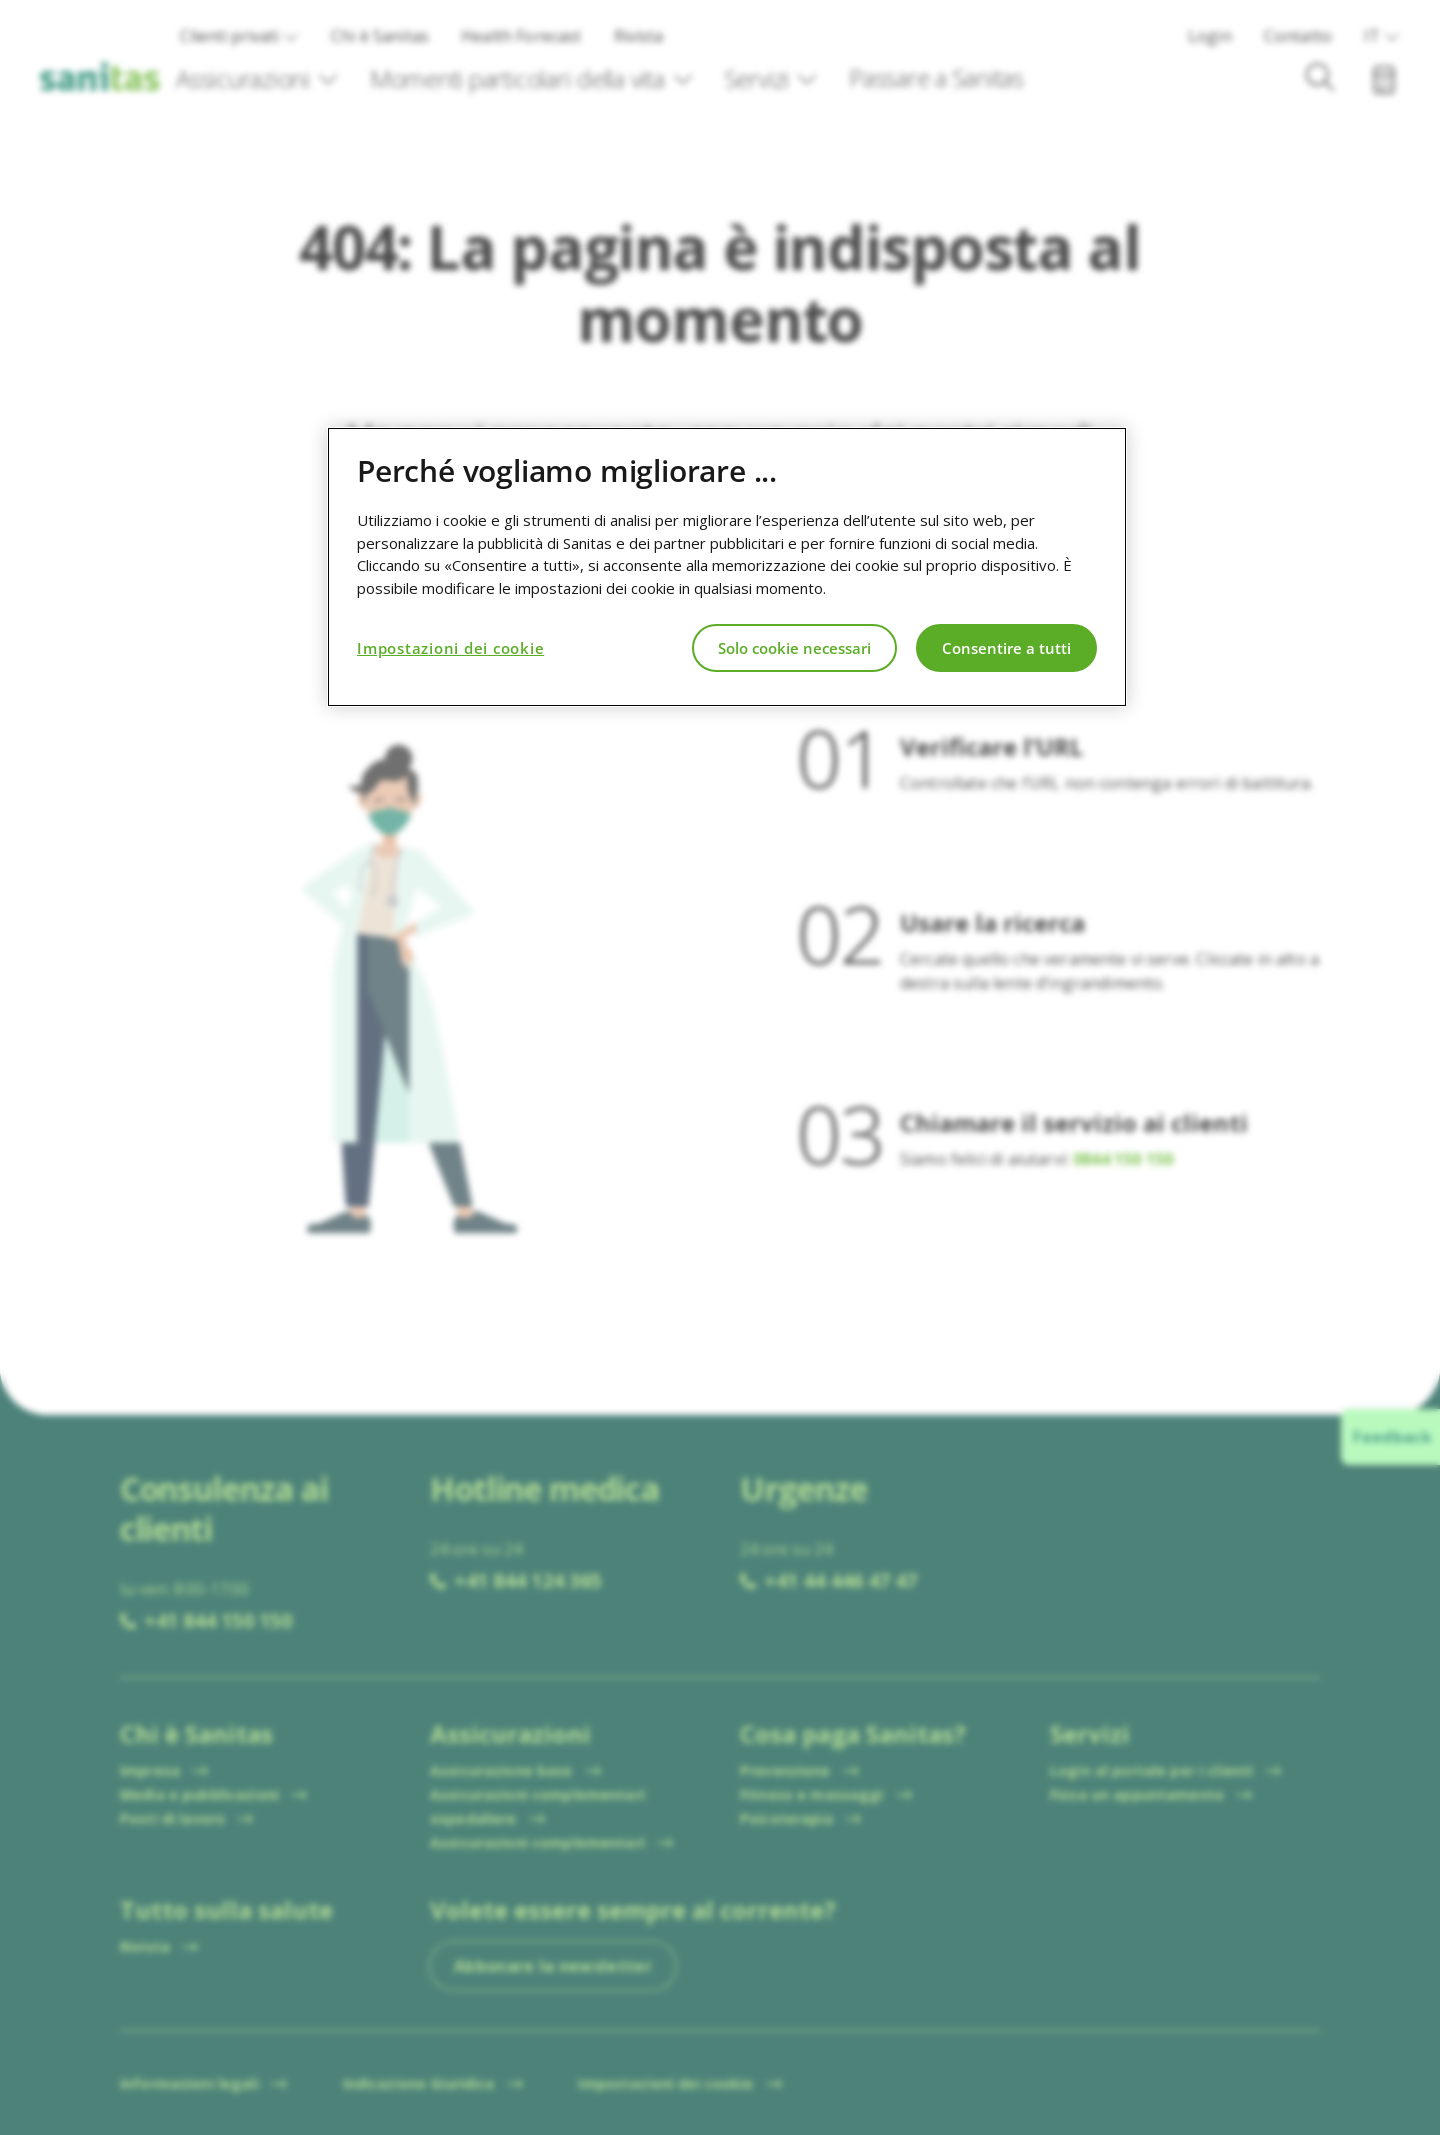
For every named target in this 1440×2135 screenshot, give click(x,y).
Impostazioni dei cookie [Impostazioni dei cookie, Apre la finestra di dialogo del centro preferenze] (450, 648)
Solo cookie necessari (794, 648)
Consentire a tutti (1006, 648)
